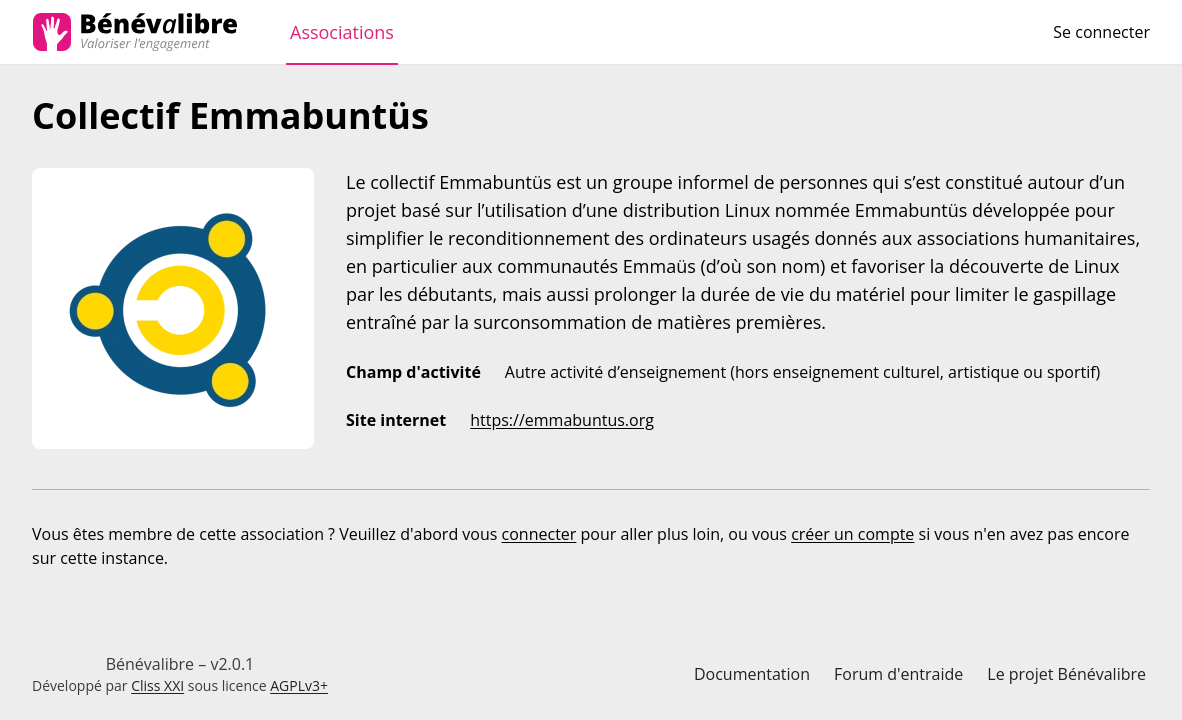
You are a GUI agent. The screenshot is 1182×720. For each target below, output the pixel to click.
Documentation (752, 674)
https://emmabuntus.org (562, 420)
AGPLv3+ (299, 685)
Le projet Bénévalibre (1066, 674)
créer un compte (852, 534)
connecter (539, 534)
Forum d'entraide (898, 674)
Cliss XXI (157, 685)
